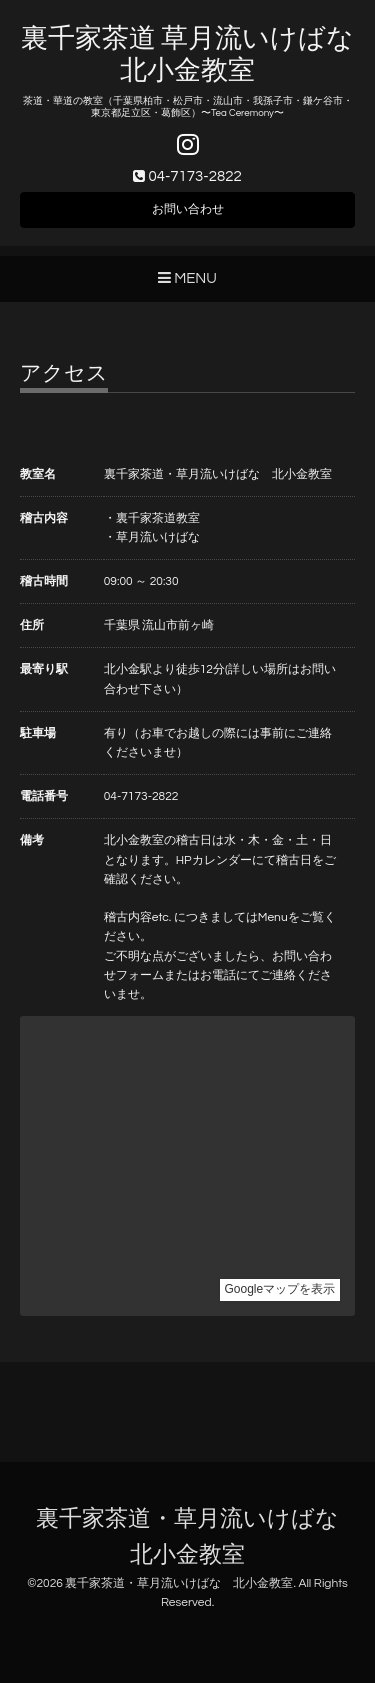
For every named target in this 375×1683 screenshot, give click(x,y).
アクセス (64, 373)
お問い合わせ (188, 209)
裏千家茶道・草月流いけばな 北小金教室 (179, 1583)
